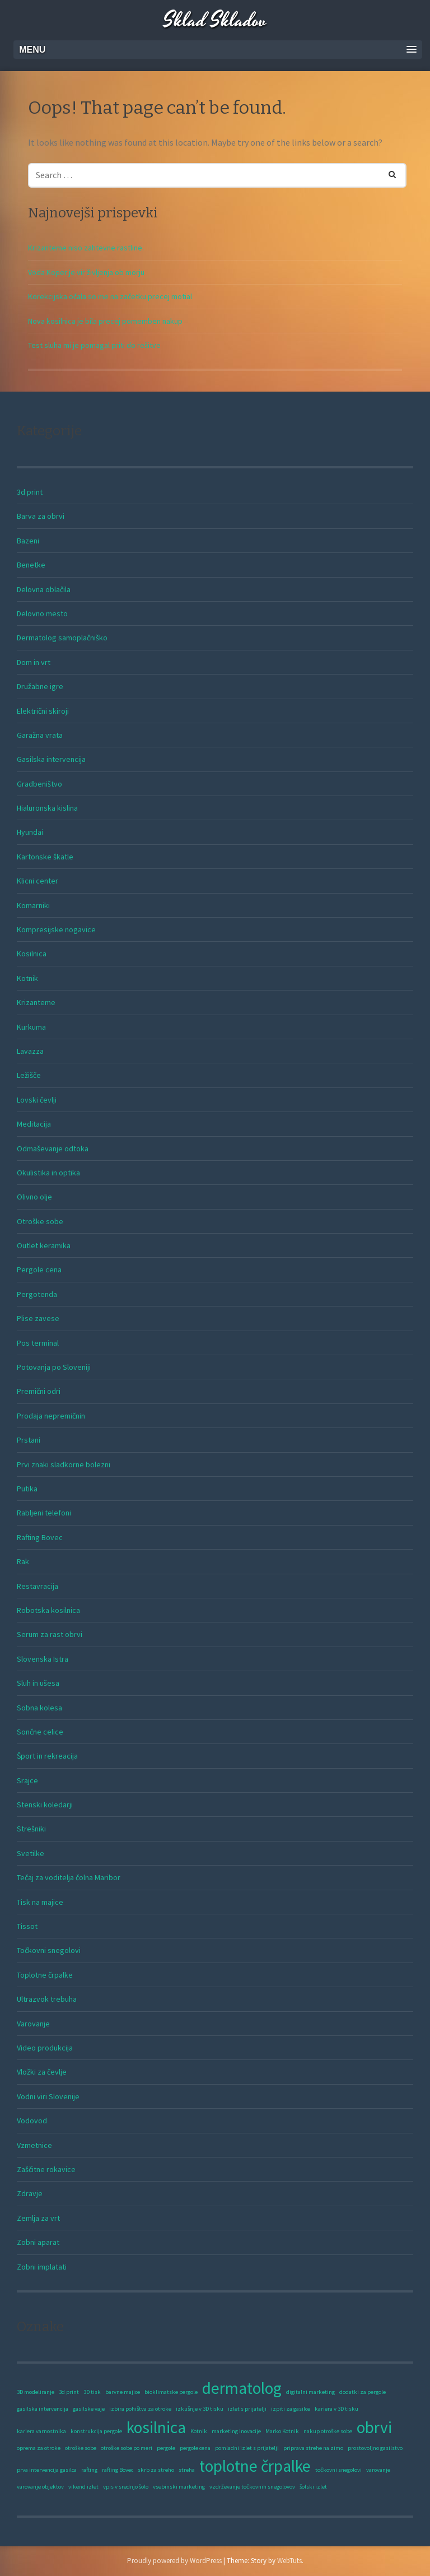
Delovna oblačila (44, 589)
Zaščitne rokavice (46, 2169)
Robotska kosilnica (48, 1610)
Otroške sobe (40, 1221)
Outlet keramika (44, 1245)
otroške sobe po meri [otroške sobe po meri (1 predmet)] (126, 2448)
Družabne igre (40, 686)
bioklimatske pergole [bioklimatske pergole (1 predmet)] (171, 2392)
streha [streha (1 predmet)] (187, 2469)
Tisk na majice (40, 1902)
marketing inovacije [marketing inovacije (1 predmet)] (236, 2431)
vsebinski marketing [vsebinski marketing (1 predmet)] (179, 2486)
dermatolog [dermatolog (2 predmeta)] (242, 2388)
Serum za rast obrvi (49, 1634)
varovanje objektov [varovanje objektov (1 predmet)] (40, 2486)
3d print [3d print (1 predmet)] (69, 2392)
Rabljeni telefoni (44, 1513)
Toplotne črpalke (45, 1975)
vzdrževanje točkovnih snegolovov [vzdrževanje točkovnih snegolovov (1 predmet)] (252, 2486)
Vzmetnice (34, 2145)
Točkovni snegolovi (49, 1950)
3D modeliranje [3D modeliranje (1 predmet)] (35, 2392)
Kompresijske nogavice (56, 929)
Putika (27, 1489)
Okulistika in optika (48, 1173)
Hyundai (30, 832)
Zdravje (30, 2193)
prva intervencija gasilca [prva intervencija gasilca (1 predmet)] (47, 2469)
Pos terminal (38, 1343)
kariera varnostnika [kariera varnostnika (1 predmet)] (41, 2431)
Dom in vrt (33, 662)
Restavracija (37, 1586)
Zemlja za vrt (38, 2218)
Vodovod (32, 2120)
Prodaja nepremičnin (51, 1416)
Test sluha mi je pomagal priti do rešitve (94, 345)
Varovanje (33, 2024)
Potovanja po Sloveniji (54, 1367)
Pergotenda (37, 1294)
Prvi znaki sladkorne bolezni (63, 1464)
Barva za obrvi (40, 516)
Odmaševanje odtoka (52, 1148)
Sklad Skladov (215, 21)
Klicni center (37, 881)
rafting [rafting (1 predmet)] (89, 2469)
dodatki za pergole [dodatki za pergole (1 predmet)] (362, 2392)
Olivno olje (34, 1197)
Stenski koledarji (45, 1805)
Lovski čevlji (37, 1100)
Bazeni (28, 541)
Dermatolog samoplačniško (62, 638)
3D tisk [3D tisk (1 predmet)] (92, 2392)
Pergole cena (39, 1269)
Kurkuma (31, 1027)
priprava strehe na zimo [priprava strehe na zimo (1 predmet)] (313, 2448)
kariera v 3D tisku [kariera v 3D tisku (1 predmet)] (336, 2408)
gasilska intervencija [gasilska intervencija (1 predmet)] (42, 2408)
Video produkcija (45, 2048)
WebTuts (289, 2560)
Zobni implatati (42, 2267)
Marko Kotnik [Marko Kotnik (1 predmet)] (282, 2431)
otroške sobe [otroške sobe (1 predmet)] (80, 2448)
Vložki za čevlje (42, 2072)
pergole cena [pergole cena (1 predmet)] (195, 2448)
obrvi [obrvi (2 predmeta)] (374, 2427)
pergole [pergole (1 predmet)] (166, 2448)
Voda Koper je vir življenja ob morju (86, 272)
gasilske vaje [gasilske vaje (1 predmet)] (89, 2408)
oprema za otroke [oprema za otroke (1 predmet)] (38, 2448)
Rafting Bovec (40, 1537)
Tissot (27, 1926)
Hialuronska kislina (47, 808)
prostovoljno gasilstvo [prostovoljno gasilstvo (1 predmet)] (375, 2448)
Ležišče (29, 1075)
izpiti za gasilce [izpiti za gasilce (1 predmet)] (290, 2408)
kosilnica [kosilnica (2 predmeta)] (156, 2427)
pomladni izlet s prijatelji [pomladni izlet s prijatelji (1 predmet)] (247, 2448)
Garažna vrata (40, 735)
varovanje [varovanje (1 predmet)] (378, 2469)
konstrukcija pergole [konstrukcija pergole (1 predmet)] (96, 2431)
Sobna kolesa (39, 1708)
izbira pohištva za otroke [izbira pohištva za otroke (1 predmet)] (140, 2408)
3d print (30, 492)
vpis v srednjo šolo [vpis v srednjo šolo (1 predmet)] (125, 2486)
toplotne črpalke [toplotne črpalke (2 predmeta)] (255, 2466)
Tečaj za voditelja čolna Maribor (68, 1877)
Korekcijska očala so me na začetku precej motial (110, 296)
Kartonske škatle (45, 857)
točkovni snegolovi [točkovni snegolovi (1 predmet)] (338, 2469)
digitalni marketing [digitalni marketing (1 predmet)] (310, 2392)
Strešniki (31, 1829)
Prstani (28, 1440)
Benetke (31, 565)
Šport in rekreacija (47, 1756)
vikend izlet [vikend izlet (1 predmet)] (83, 2486)
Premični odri (38, 1391)
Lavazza (30, 1051)
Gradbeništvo (39, 784)
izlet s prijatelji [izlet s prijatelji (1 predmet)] (247, 2408)
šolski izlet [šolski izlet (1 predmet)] (313, 2486)
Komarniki (33, 905)
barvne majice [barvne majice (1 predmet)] (122, 2392)
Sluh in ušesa (38, 1683)
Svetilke (30, 1853)
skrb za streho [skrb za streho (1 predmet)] (156, 2469)
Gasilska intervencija (51, 759)
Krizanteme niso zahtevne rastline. (86, 248)
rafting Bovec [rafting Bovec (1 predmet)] (117, 2469)
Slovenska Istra (42, 1659)
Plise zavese (38, 1318)
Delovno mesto (42, 613)
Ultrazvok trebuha (47, 1999)
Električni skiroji (43, 711)
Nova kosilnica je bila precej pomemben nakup (105, 321)
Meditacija (34, 1124)
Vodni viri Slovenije (48, 2096)
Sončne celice (40, 1732)
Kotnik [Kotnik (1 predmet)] (198, 2431)
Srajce (27, 1780)
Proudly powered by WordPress (174, 2560)
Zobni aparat (38, 2242)
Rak (23, 1561)
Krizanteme (36, 1002)
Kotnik (27, 978)
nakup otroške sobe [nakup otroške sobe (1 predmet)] (327, 2431)
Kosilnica (31, 953)
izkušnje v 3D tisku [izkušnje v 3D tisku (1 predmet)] (199, 2408)
